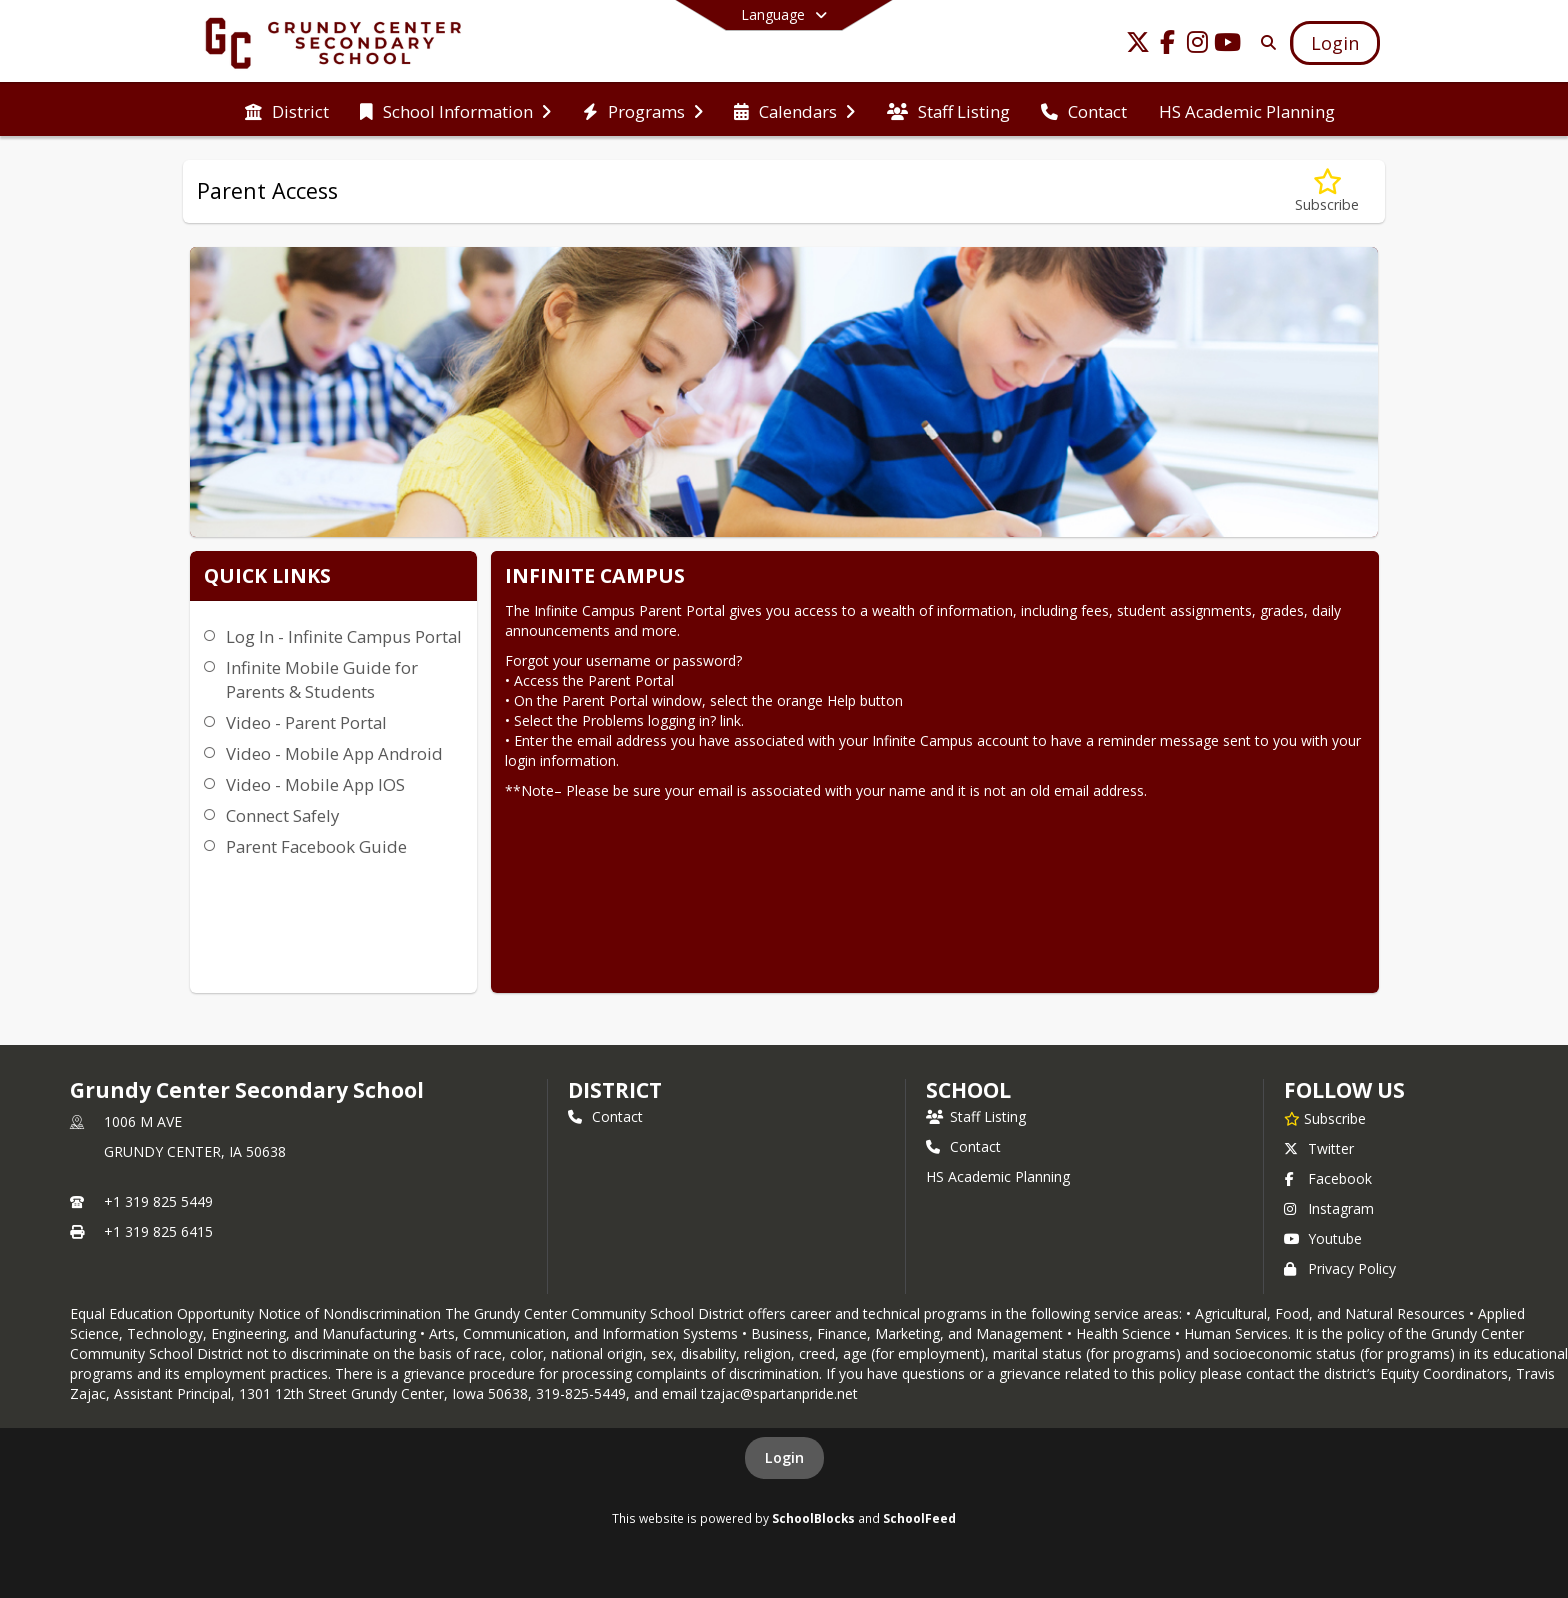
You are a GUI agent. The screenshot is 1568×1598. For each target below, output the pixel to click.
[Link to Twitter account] (1138, 45)
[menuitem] (287, 110)
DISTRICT (615, 1090)
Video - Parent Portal (306, 722)
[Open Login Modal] (1335, 43)
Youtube (1323, 1238)
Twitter (1319, 1148)
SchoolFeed (919, 1518)
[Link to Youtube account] (1228, 45)
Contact (605, 1116)
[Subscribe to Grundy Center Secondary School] (1325, 1118)
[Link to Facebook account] (1168, 45)
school (968, 1090)
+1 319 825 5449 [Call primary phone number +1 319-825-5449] (158, 1201)
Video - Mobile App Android (334, 753)
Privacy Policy (1340, 1268)
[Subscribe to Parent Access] (1327, 191)
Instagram (1329, 1208)
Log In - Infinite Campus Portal (344, 636)
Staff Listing (976, 1116)
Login (784, 1457)
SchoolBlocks (813, 1518)
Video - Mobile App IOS (315, 784)
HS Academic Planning (998, 1176)
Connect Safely (282, 815)
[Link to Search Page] (1264, 42)
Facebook (1328, 1178)
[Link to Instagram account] (1198, 45)
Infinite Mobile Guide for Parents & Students (322, 679)
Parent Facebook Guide (316, 846)
